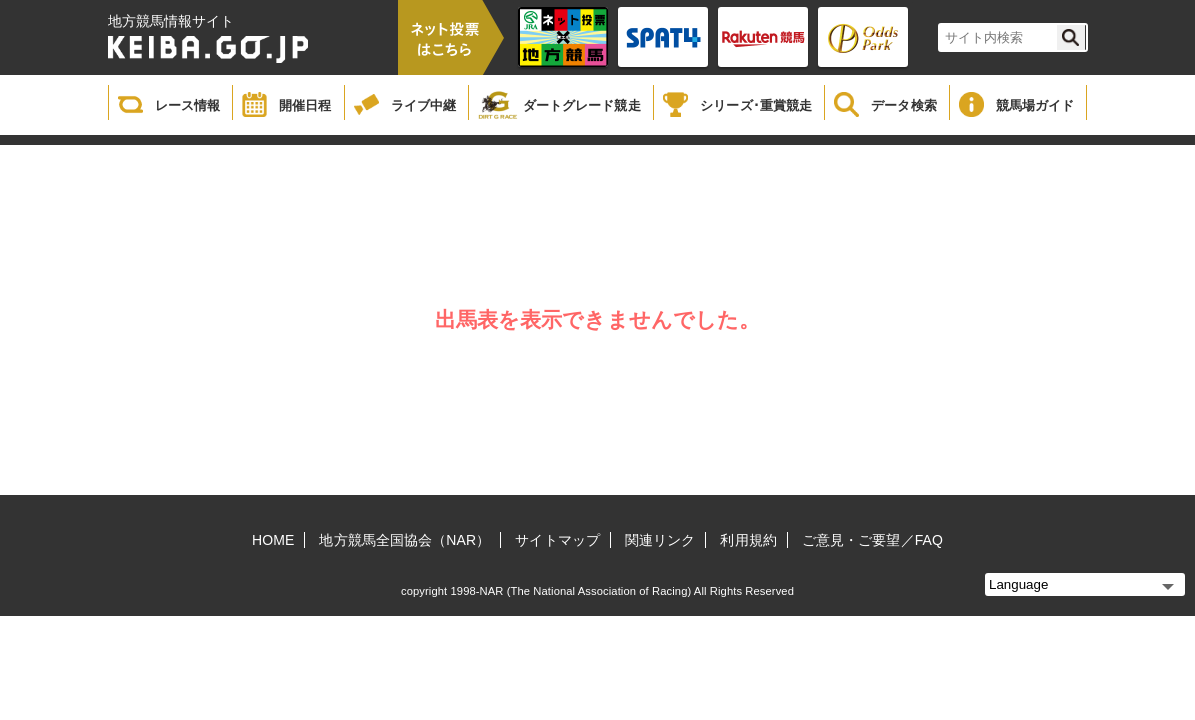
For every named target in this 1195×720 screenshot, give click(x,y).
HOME (273, 540)
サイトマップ (557, 540)
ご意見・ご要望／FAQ (872, 540)
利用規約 (748, 540)
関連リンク (660, 540)
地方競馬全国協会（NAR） (404, 540)
